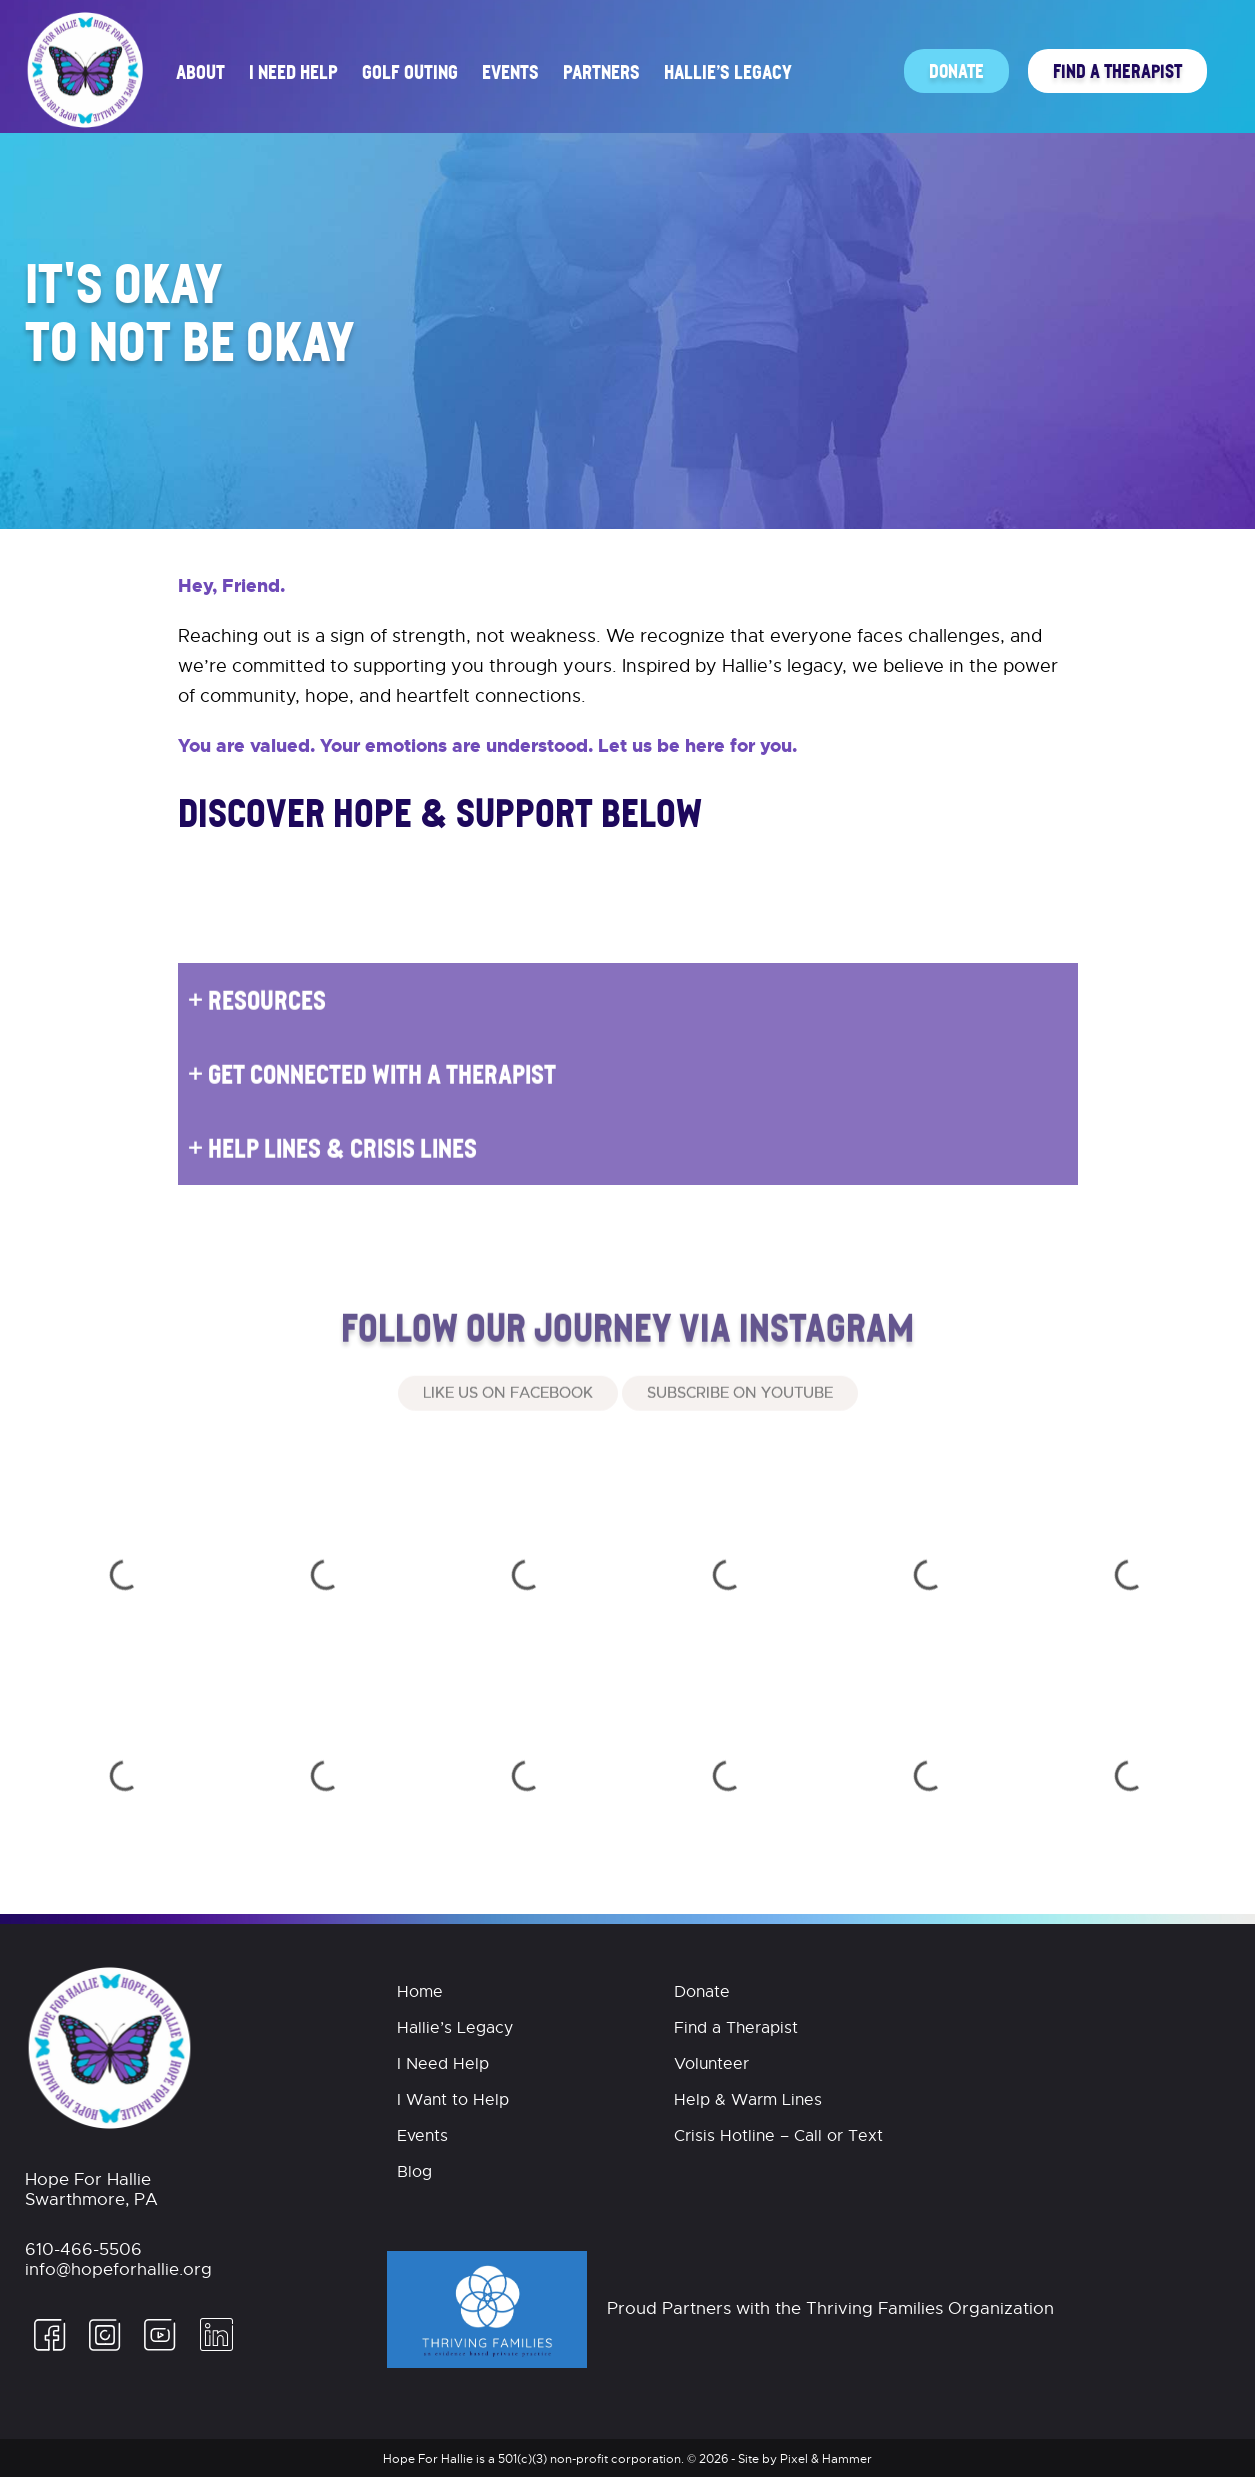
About (200, 71)
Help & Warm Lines (748, 2100)
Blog (414, 2172)
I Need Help (293, 71)
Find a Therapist (1117, 70)
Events (510, 71)
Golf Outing (410, 71)
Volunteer (711, 2064)
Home (420, 1992)
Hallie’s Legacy (728, 71)
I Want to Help (453, 2100)
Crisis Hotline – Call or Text (778, 2136)
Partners (601, 71)
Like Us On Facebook (508, 1420)
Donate (956, 70)
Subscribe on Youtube (740, 1420)
